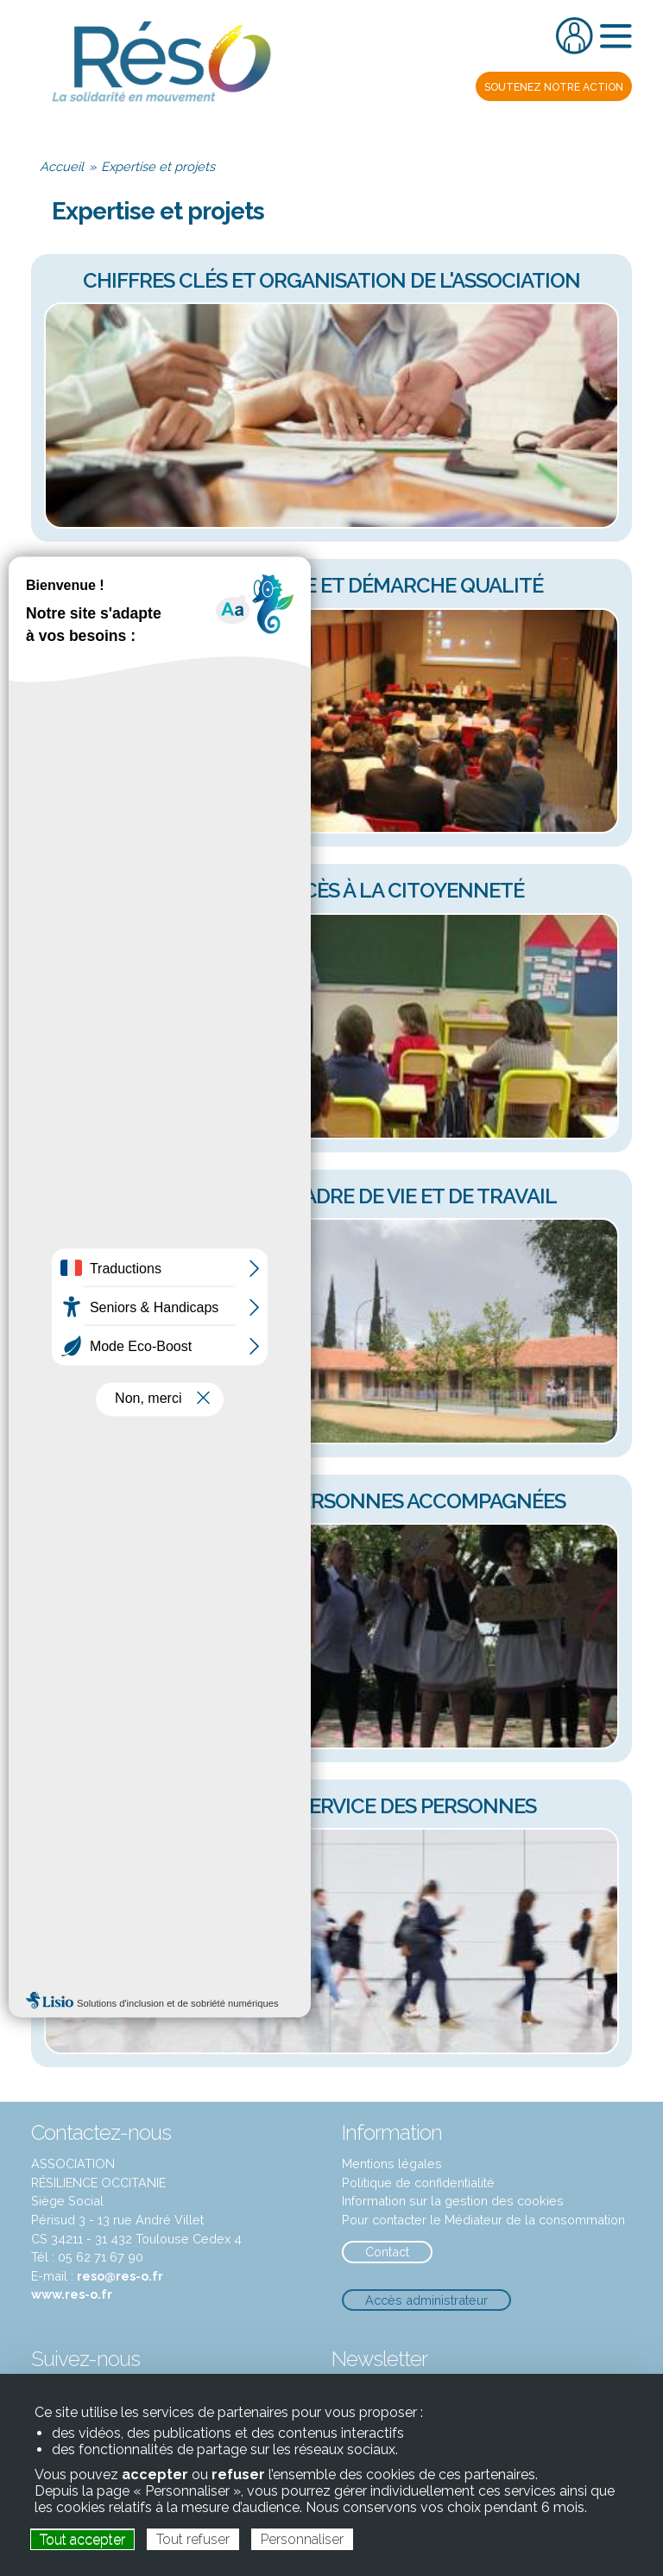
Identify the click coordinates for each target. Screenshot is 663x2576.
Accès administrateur (426, 2300)
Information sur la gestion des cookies (453, 2200)
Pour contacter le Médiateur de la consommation (483, 2219)
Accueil (62, 166)
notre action (553, 87)
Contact (387, 2251)
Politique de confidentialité (418, 2182)
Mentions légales (392, 2163)
